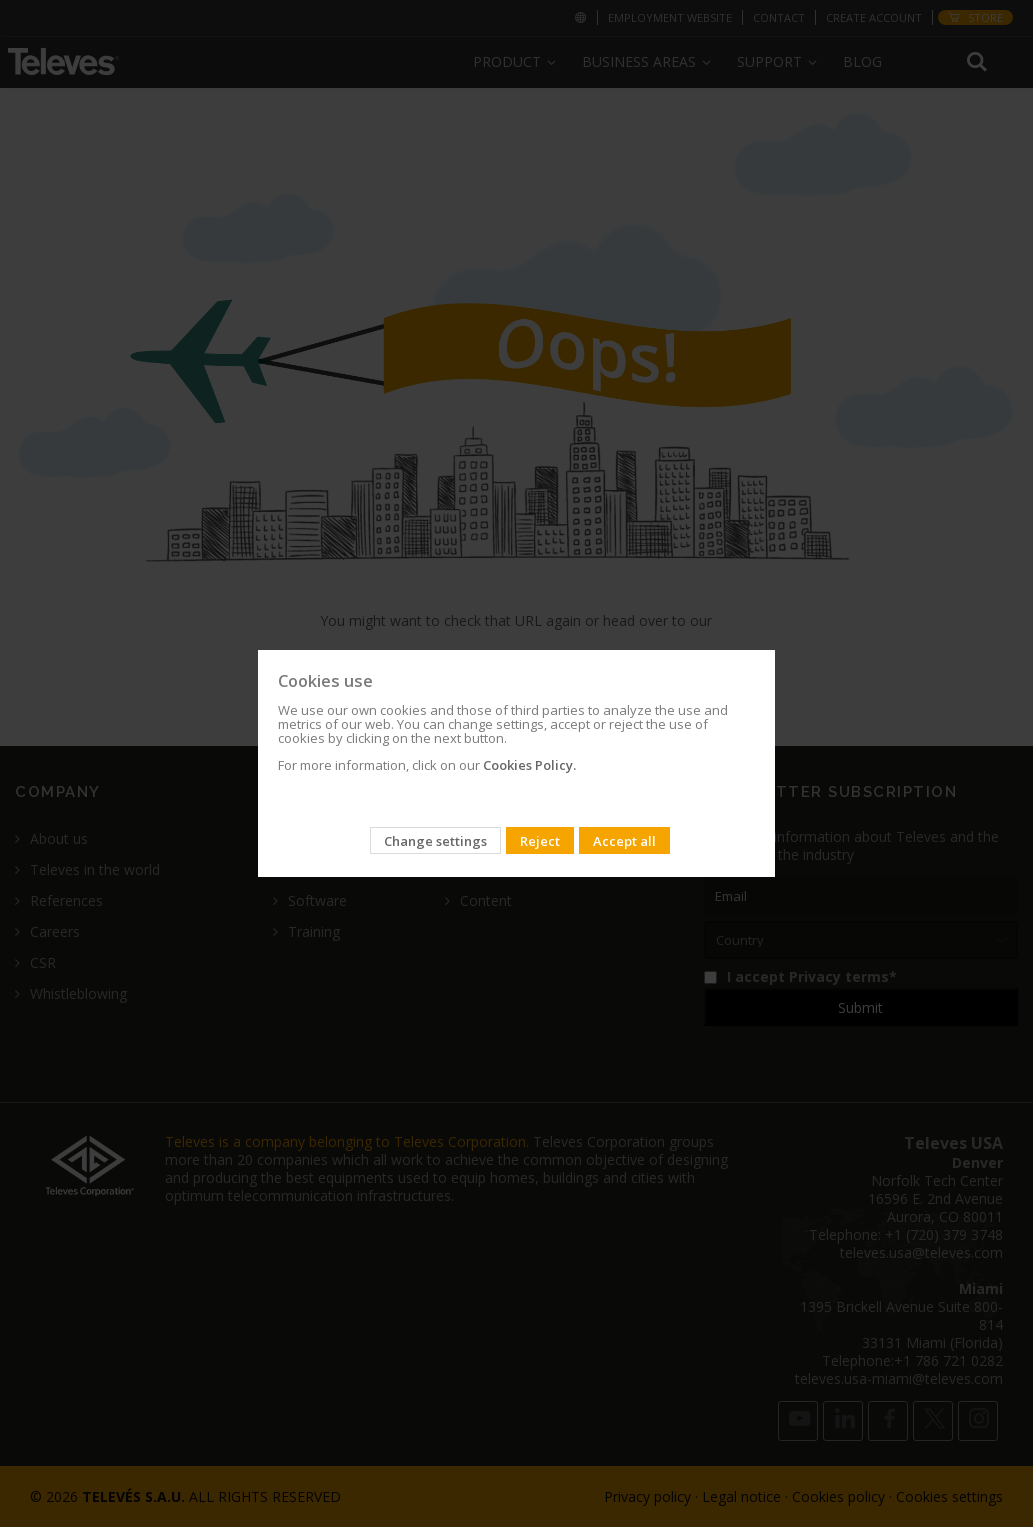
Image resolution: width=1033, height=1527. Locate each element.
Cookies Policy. (529, 765)
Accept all (624, 841)
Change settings (435, 841)
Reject (540, 841)
